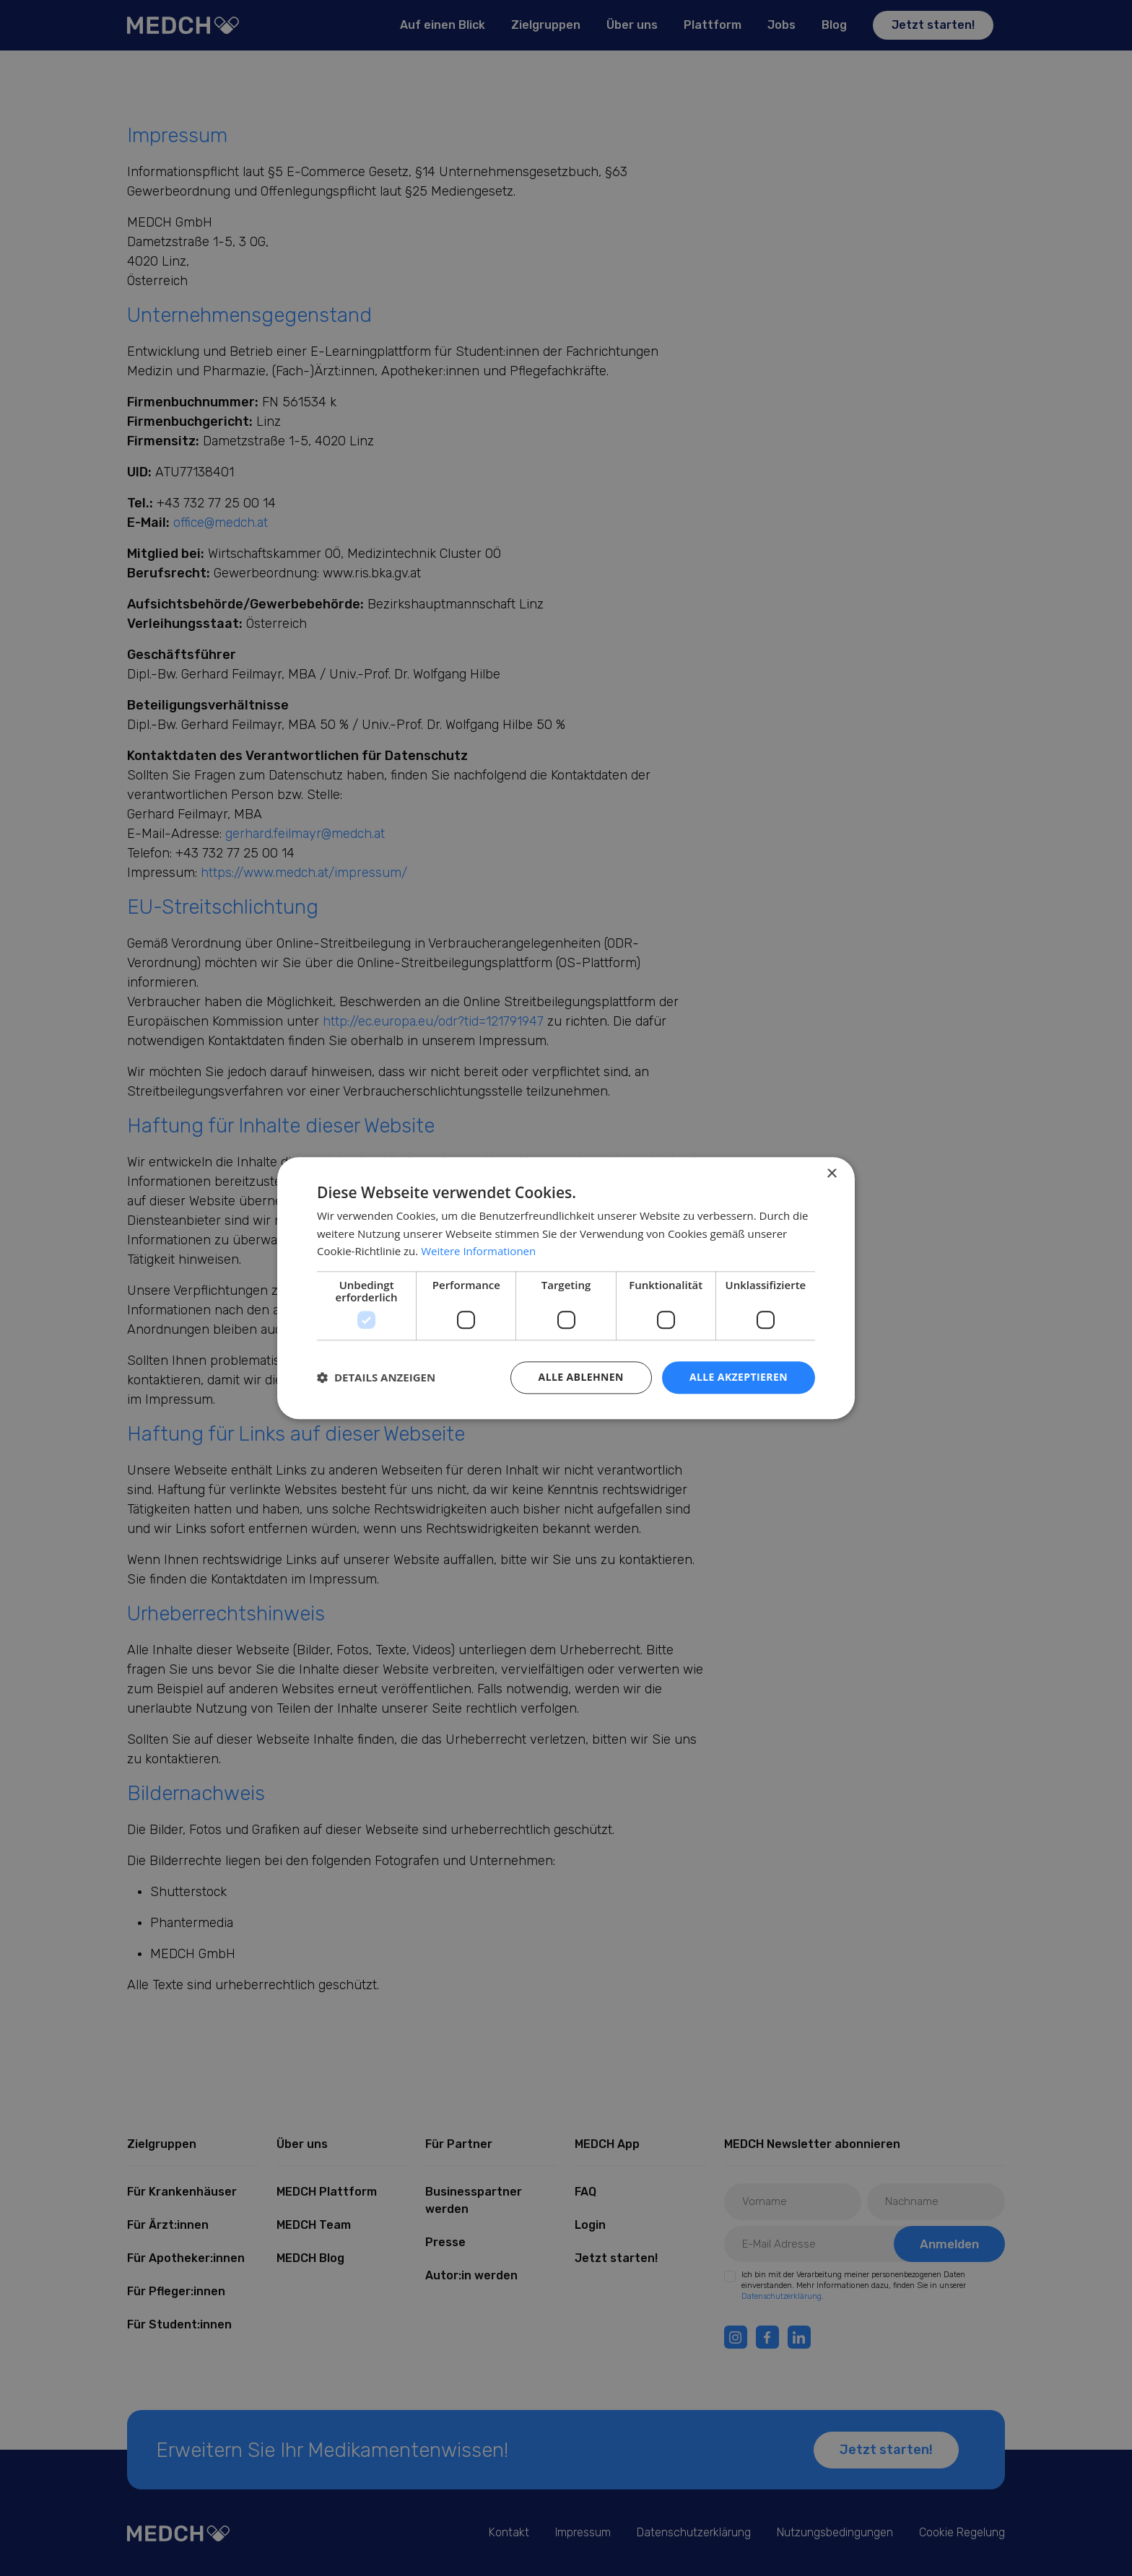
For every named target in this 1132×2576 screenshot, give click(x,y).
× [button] (831, 1174)
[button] (376, 1377)
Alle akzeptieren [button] (738, 1377)
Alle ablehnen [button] (581, 1377)
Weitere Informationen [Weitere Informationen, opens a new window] (478, 1251)
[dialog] (566, 1288)
